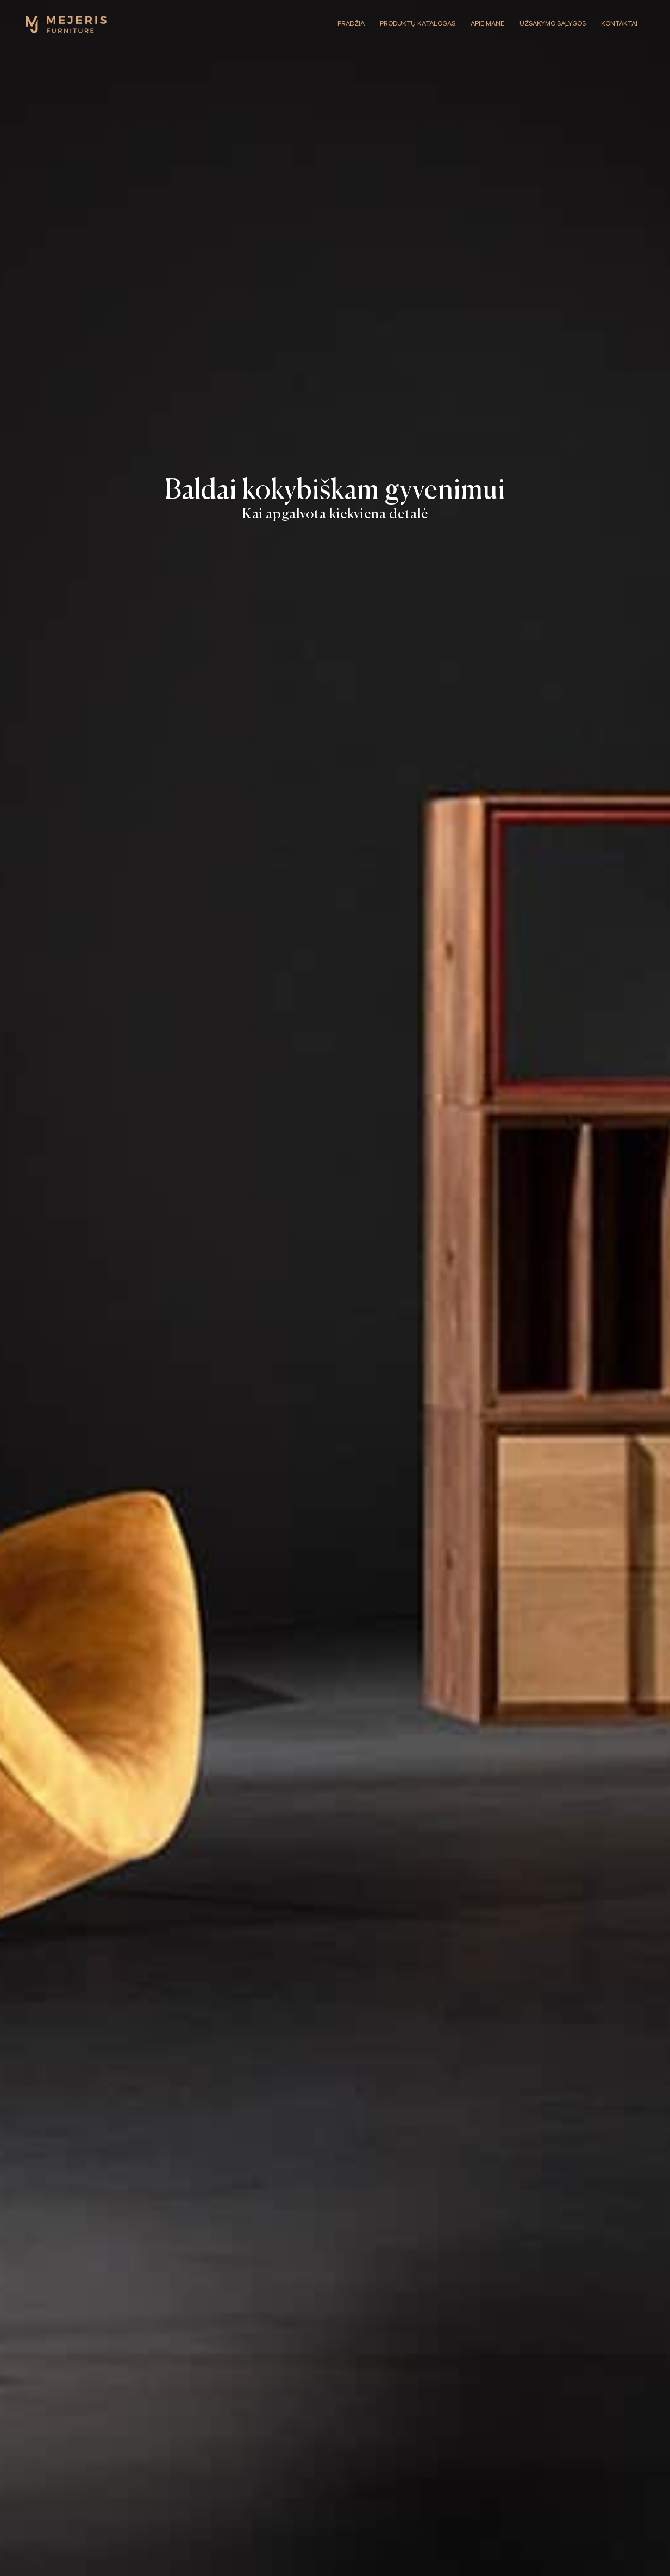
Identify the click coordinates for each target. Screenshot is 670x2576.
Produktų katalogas (417, 24)
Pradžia (351, 24)
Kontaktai (619, 24)
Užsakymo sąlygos (552, 24)
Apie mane (487, 24)
